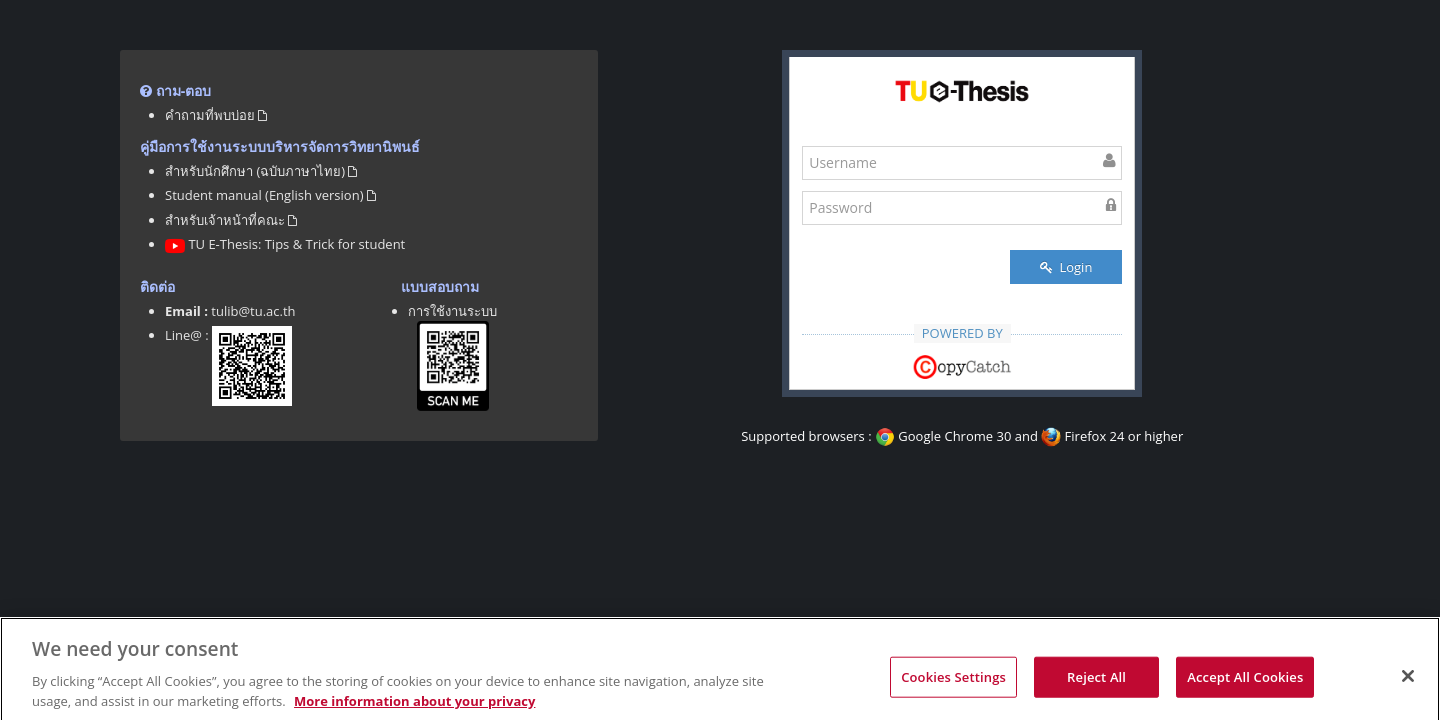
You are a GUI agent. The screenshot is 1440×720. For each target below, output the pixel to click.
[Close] (1408, 686)
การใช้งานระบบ (452, 311)
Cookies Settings (953, 687)
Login (1066, 267)
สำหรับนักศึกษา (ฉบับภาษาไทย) (261, 171)
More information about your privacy (414, 711)
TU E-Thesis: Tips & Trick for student (285, 244)
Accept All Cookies (1245, 687)
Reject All (1096, 687)
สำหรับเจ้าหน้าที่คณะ (231, 220)
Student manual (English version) (270, 195)
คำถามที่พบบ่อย (216, 115)
